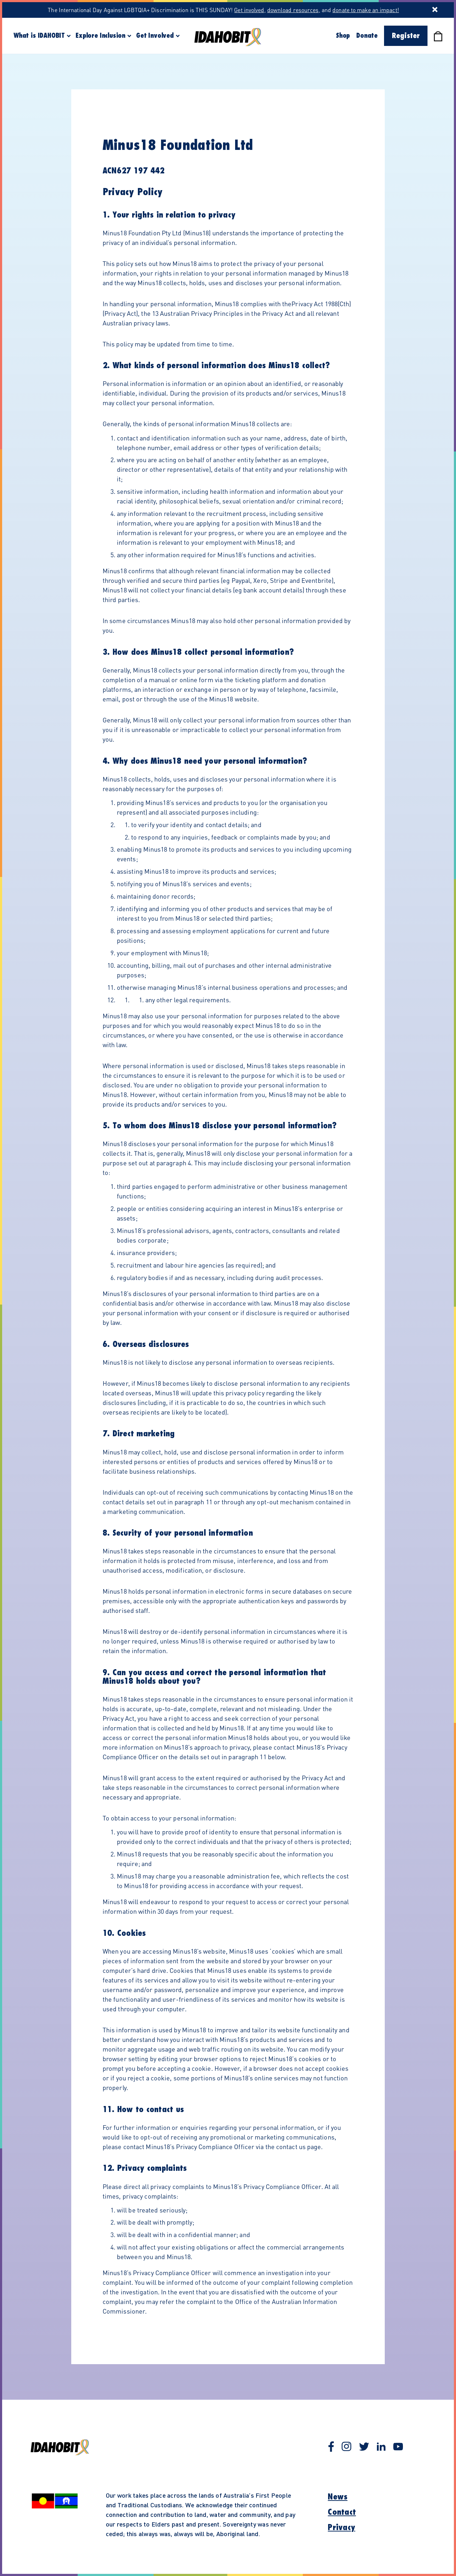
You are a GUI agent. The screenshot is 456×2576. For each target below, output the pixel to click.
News (337, 2497)
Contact (342, 2512)
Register (406, 35)
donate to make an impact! (365, 10)
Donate (367, 35)
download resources (293, 10)
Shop (343, 35)
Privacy (341, 2527)
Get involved (249, 10)
